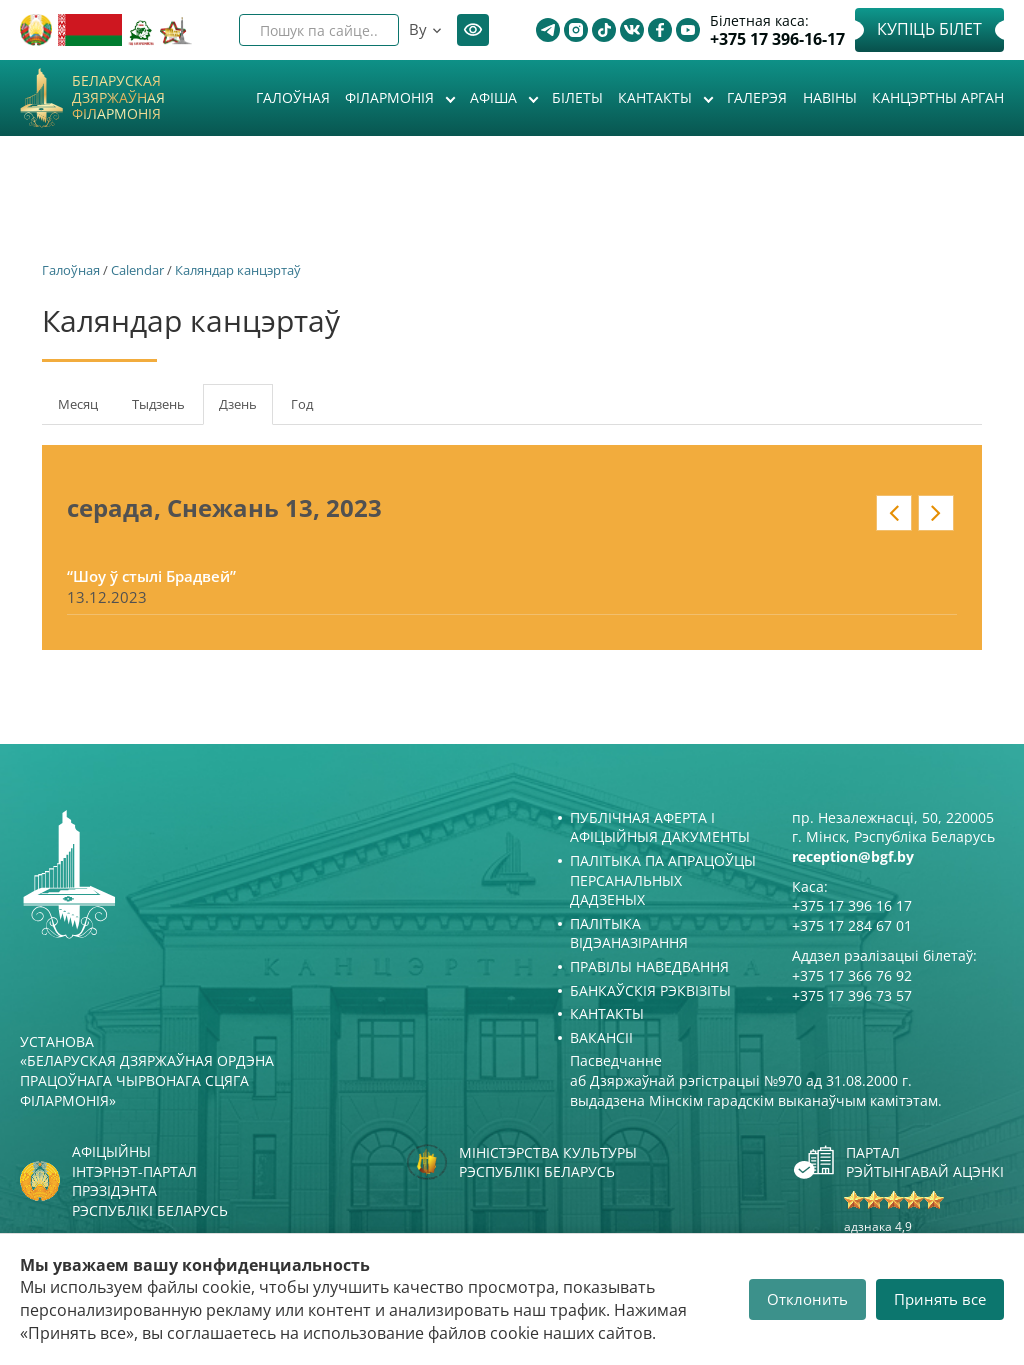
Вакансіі (601, 1037)
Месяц (78, 404)
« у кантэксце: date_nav (894, 513)
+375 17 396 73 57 (852, 995)
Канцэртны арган (938, 97)
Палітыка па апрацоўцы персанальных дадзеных (663, 880)
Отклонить (807, 1299)
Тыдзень (158, 404)
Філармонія (391, 97)
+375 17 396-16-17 (777, 39)
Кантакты (657, 97)
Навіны (830, 97)
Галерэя (757, 97)
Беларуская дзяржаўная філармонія (118, 98)
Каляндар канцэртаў (238, 270)
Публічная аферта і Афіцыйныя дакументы (660, 827)
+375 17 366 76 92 (852, 975)
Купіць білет (929, 29)
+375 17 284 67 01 (852, 925)
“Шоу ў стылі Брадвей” (151, 576)
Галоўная (293, 97)
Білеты (577, 97)
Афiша (495, 97)
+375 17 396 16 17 (852, 905)
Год (302, 404)
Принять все (940, 1299)
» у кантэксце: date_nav (936, 513)
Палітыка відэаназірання (629, 933)
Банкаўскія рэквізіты (650, 990)
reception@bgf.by (853, 856)
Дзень (246, 410)
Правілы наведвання (649, 966)
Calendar (137, 270)
